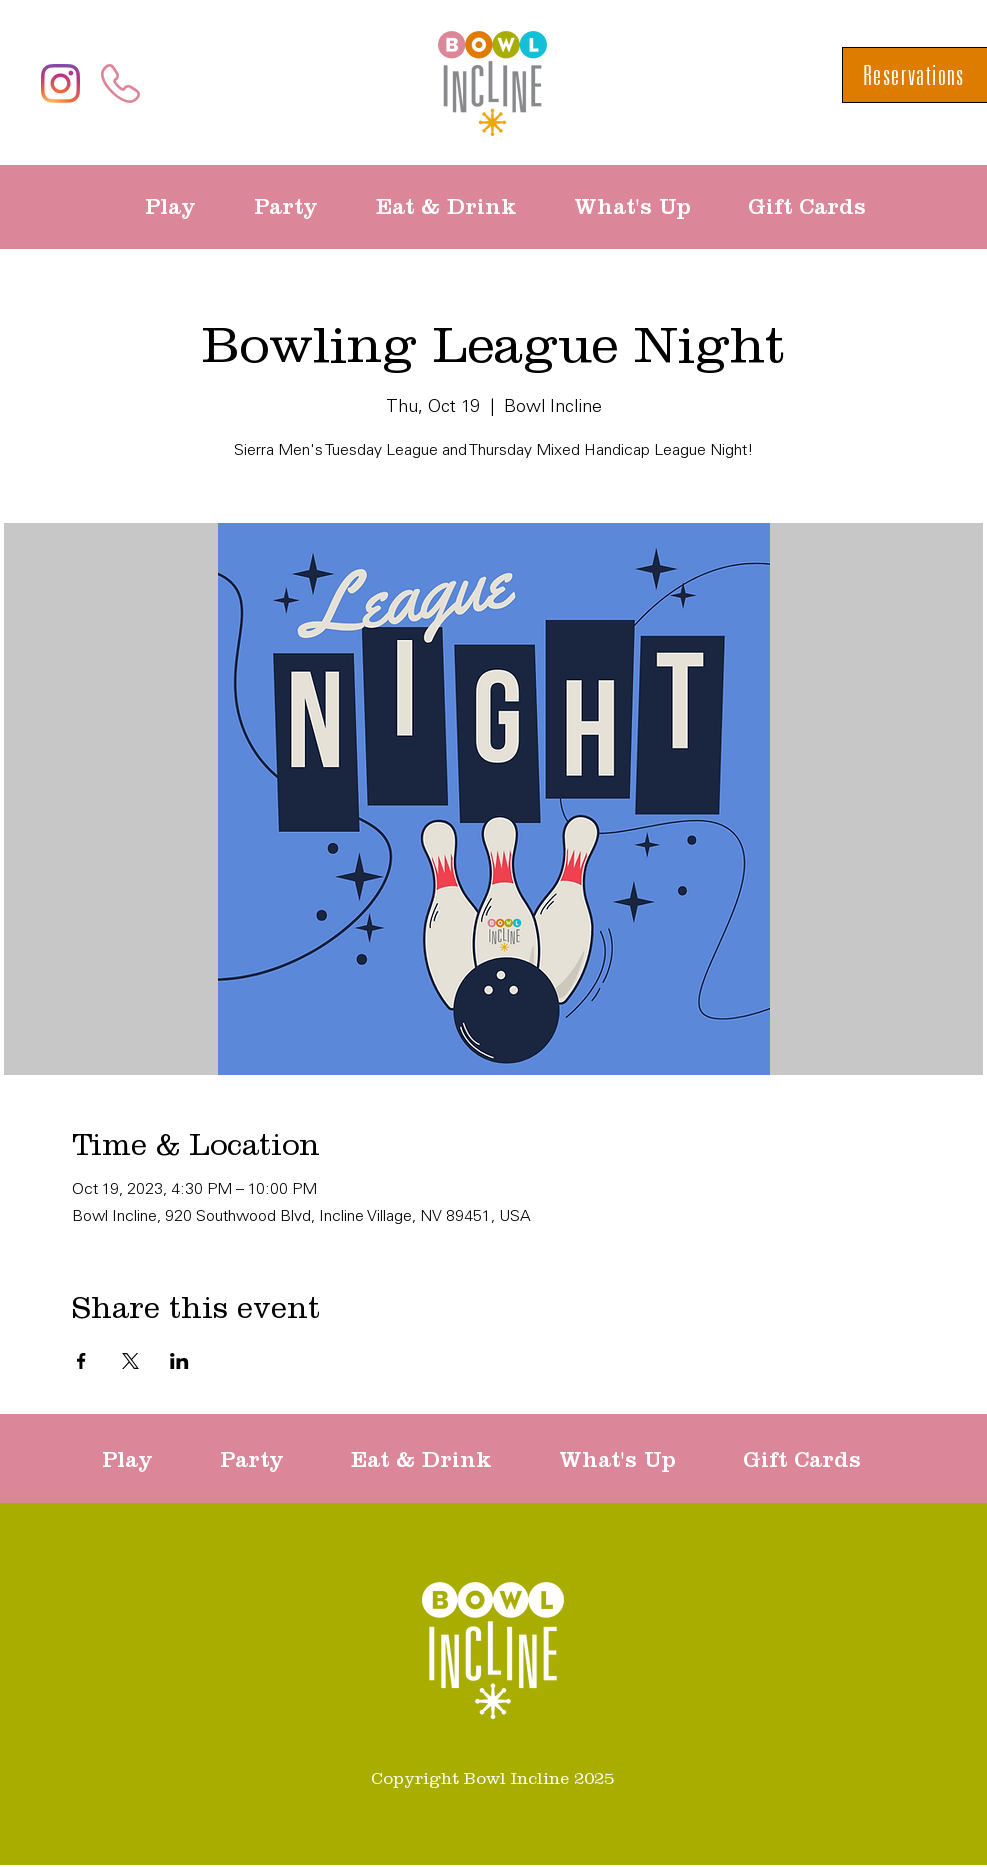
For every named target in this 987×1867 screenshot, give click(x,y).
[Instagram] (60, 83)
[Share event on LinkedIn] (179, 1361)
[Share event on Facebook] (81, 1361)
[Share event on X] (130, 1361)
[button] (184, 207)
